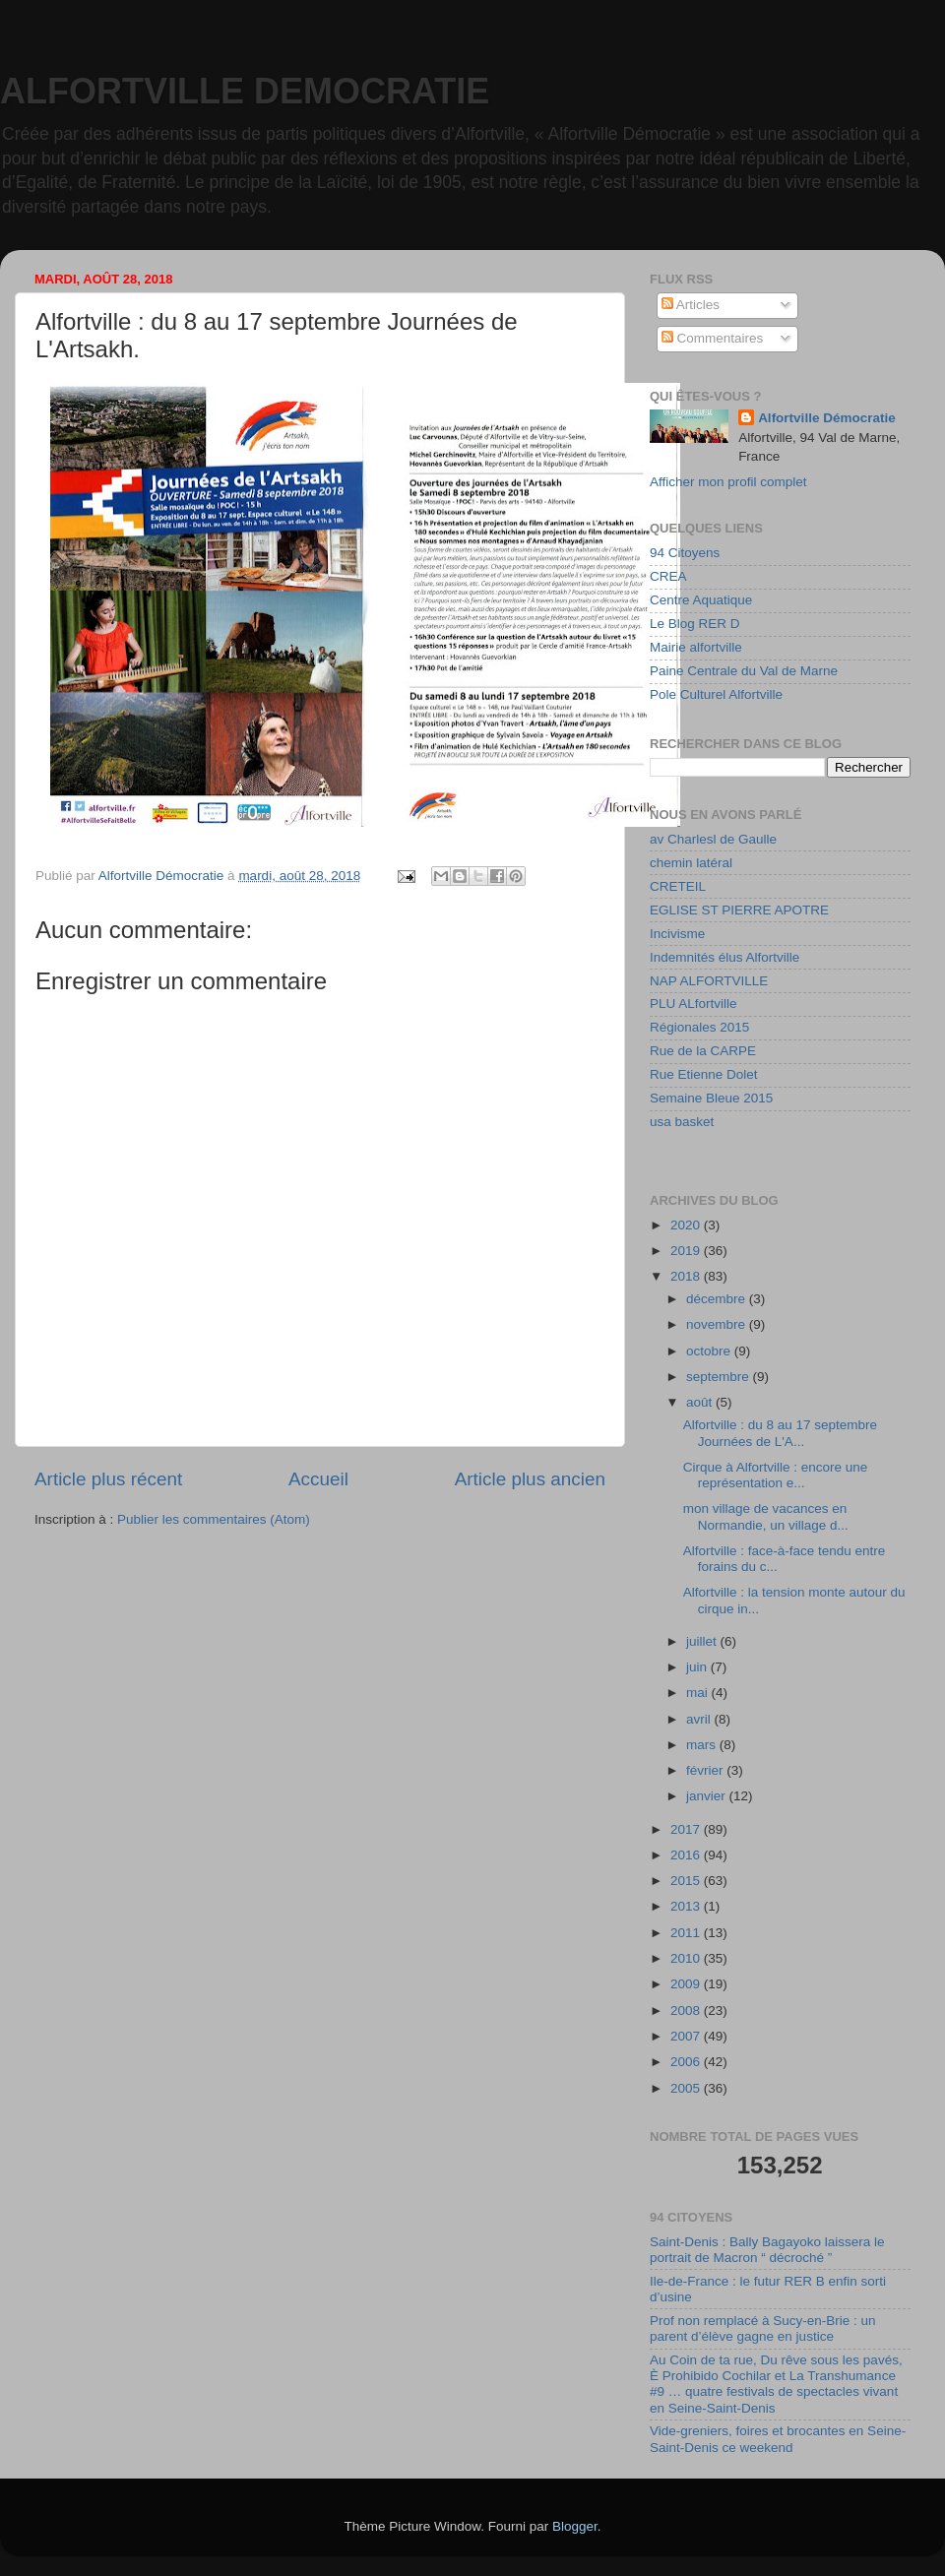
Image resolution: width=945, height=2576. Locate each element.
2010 (687, 1958)
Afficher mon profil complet (728, 481)
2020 (687, 1225)
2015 (687, 1880)
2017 (687, 1829)
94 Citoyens (685, 552)
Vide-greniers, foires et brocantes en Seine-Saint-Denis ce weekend (778, 2438)
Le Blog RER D (695, 623)
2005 (687, 2088)
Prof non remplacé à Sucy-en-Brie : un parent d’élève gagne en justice (763, 2328)
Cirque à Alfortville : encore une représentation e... (775, 1475)
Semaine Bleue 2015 (711, 1098)
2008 (687, 2010)
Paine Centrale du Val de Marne (744, 670)
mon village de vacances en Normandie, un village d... (766, 1516)
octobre (710, 1351)
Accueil (318, 1479)
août (701, 1402)
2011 (687, 1932)
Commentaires (713, 338)
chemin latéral (691, 862)
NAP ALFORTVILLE (709, 981)
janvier (707, 1796)
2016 (687, 1855)
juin (698, 1667)
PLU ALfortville (693, 1003)
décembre (717, 1298)
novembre (717, 1324)
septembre (719, 1376)
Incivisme (677, 933)
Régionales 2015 (699, 1027)
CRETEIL (678, 886)
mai (699, 1692)
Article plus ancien (530, 1479)
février (706, 1770)
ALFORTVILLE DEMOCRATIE (244, 91)
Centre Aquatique (701, 600)
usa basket (682, 1121)
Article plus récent (108, 1479)
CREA (668, 576)
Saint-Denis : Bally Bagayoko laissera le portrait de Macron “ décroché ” (767, 2249)
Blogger (575, 2526)
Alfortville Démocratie (827, 417)
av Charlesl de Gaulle (713, 839)
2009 (687, 1984)
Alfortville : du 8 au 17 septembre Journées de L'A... (780, 1432)
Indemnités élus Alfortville (724, 957)
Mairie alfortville (696, 647)
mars (703, 1744)
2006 (687, 2061)
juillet (703, 1641)
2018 (687, 1276)
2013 (687, 1906)
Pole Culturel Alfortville (716, 694)
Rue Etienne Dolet (704, 1074)
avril (700, 1719)
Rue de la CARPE (703, 1050)
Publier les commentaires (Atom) (213, 1519)
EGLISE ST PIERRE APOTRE (739, 910)
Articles (691, 304)
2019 (687, 1250)
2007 (687, 2036)
